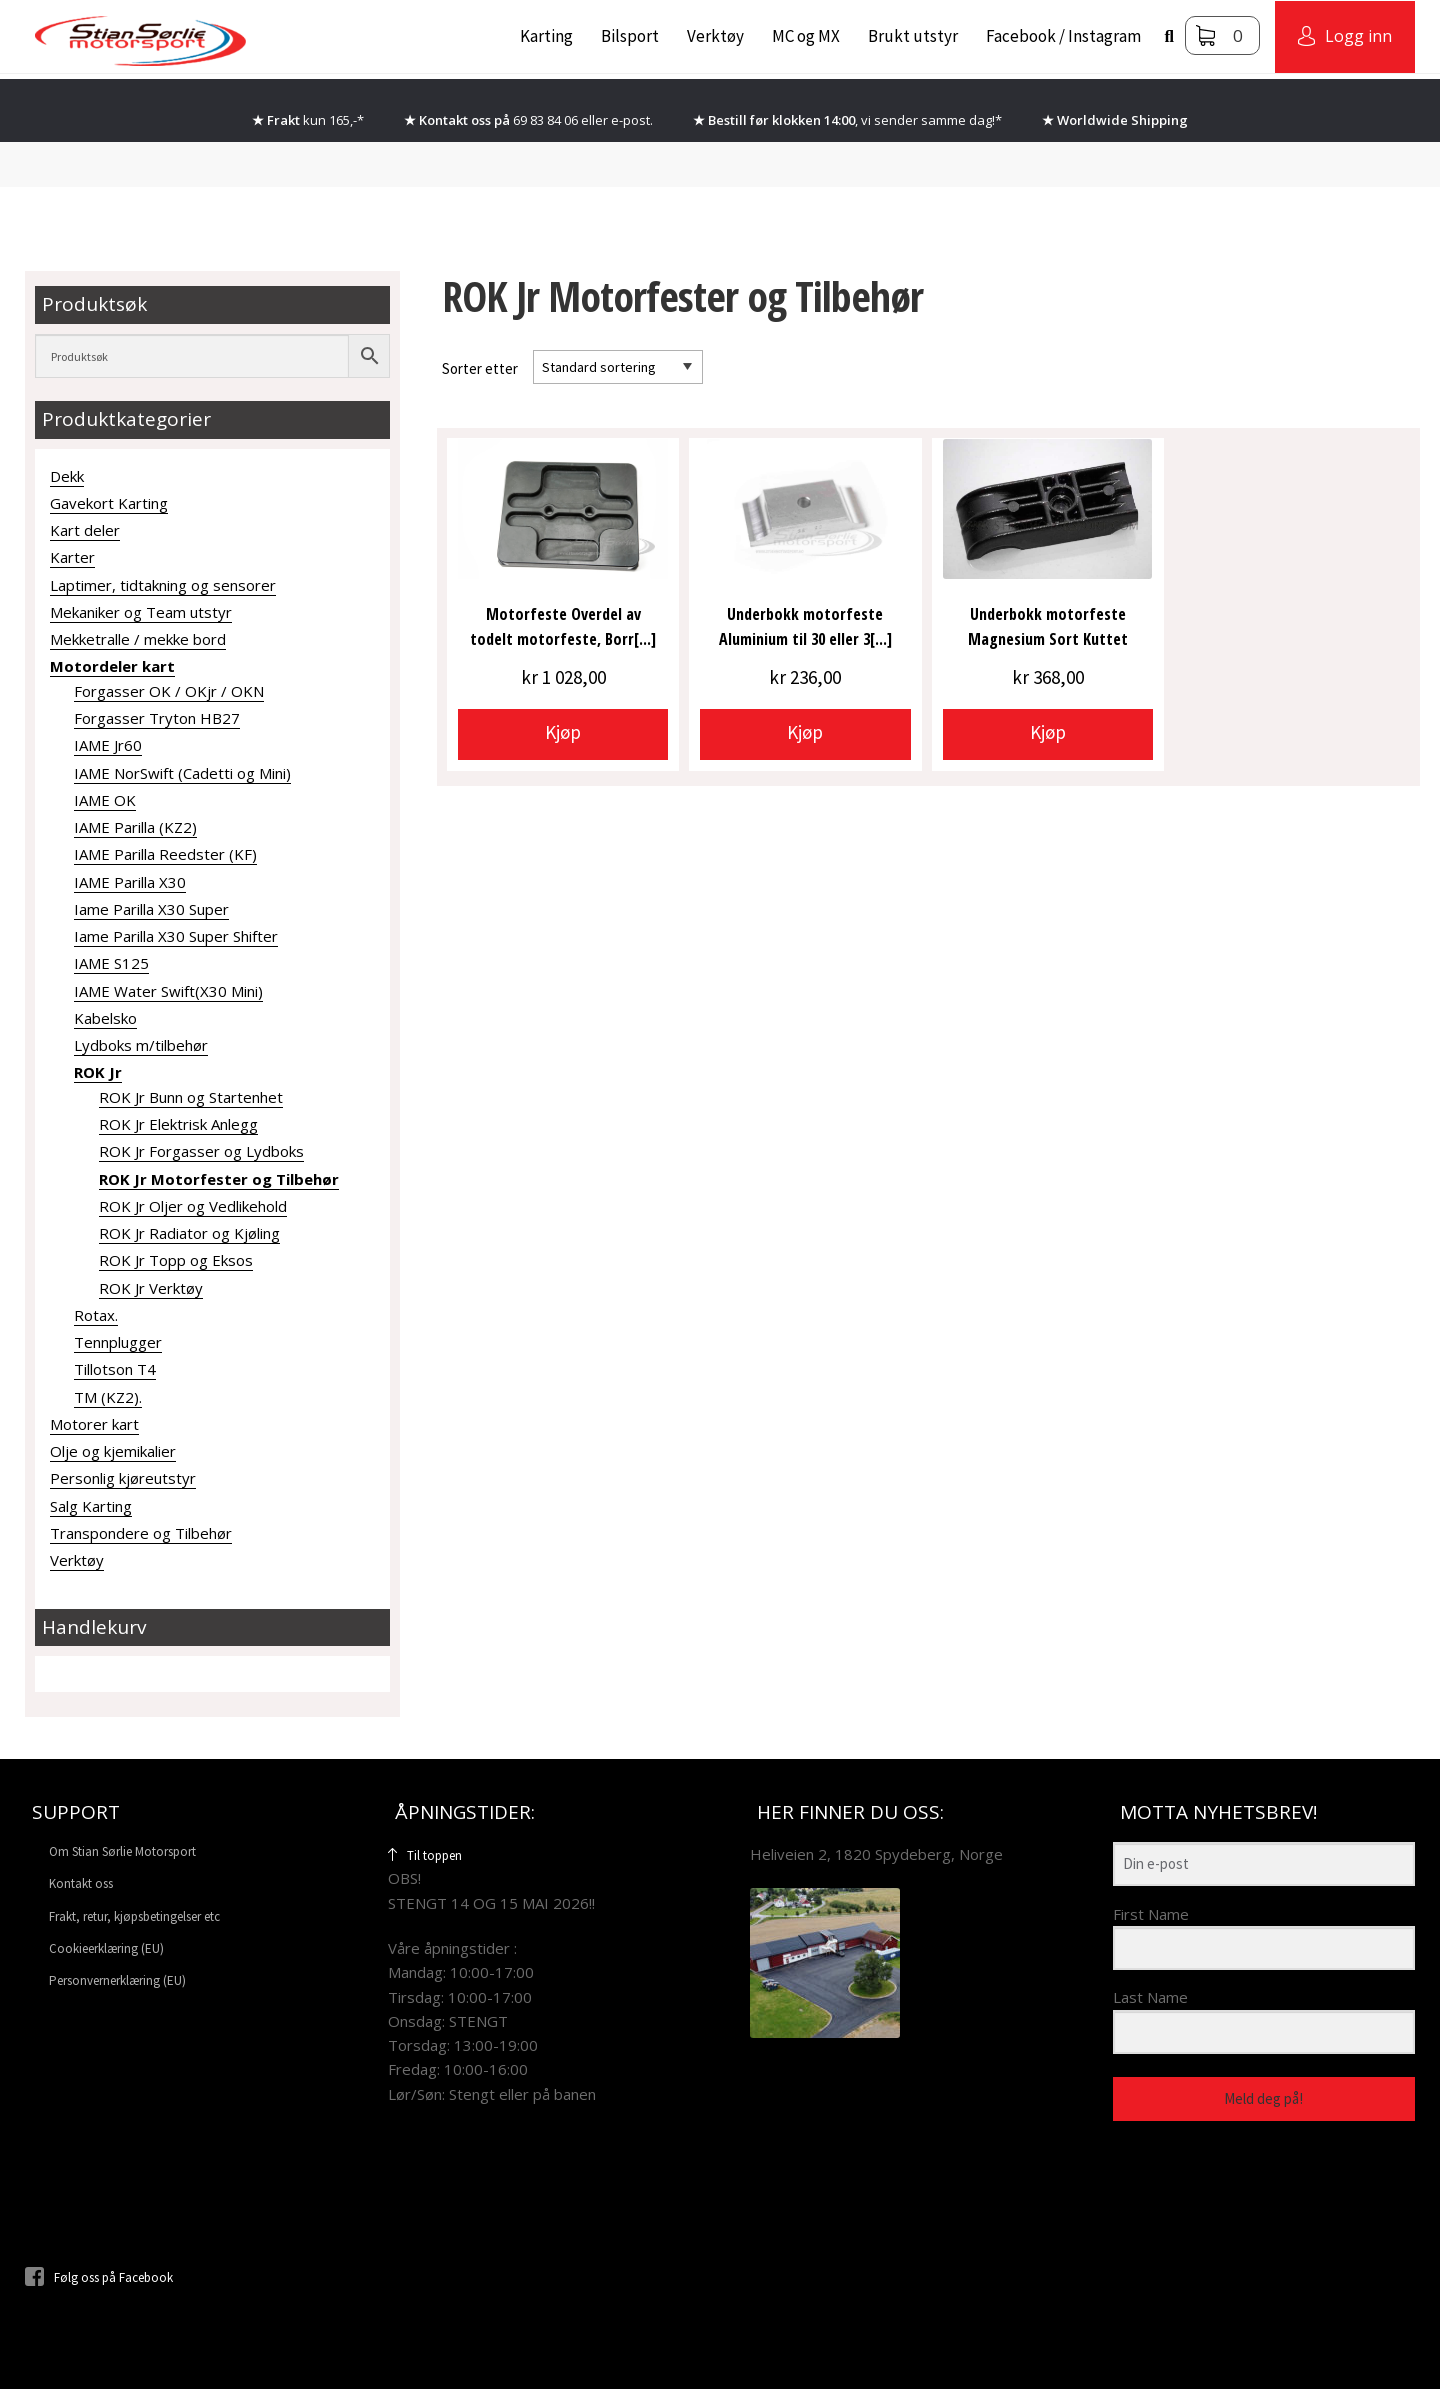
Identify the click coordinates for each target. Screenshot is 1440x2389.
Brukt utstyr (913, 36)
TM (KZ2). (108, 1397)
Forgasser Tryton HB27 (157, 718)
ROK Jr (98, 1072)
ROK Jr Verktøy (151, 1288)
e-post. (632, 120)
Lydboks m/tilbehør (141, 1045)
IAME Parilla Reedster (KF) (165, 854)
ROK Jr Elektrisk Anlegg (178, 1124)
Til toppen (425, 1855)
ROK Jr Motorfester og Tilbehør (219, 1179)
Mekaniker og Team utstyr (141, 612)
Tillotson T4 (115, 1369)
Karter (72, 557)
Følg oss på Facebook (99, 2277)
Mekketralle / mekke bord (138, 639)
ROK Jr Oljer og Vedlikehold (193, 1206)
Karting (546, 36)
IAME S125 (111, 963)
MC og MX (806, 36)
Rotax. (96, 1315)
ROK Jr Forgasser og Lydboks (201, 1151)
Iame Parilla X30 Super (151, 909)
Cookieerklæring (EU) (106, 1948)
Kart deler (85, 530)
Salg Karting (91, 1506)
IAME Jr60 (108, 745)
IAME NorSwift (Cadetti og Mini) (182, 773)
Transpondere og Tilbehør (141, 1533)
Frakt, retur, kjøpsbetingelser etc (134, 1916)
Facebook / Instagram (1063, 36)
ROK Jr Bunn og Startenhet (191, 1097)
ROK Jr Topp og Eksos (176, 1260)
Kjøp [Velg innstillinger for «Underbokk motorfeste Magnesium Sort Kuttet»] (1048, 732)
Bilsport (630, 36)
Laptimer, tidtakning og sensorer (163, 585)
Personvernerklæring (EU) (117, 1980)
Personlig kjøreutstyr (123, 1478)
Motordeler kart (112, 666)
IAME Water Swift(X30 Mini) (168, 991)
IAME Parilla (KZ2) (135, 827)
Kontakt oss (81, 1883)
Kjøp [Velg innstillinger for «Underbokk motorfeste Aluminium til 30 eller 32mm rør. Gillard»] (805, 732)
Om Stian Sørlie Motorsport (122, 1851)
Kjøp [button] (563, 732)
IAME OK (105, 800)
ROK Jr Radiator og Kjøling (189, 1233)
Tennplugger (118, 1342)
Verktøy (715, 36)
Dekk (67, 476)
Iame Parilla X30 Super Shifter (176, 936)
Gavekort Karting (109, 503)
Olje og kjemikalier (113, 1451)
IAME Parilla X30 (130, 882)
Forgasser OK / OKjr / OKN (169, 691)
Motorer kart (94, 1424)
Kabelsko (105, 1018)
